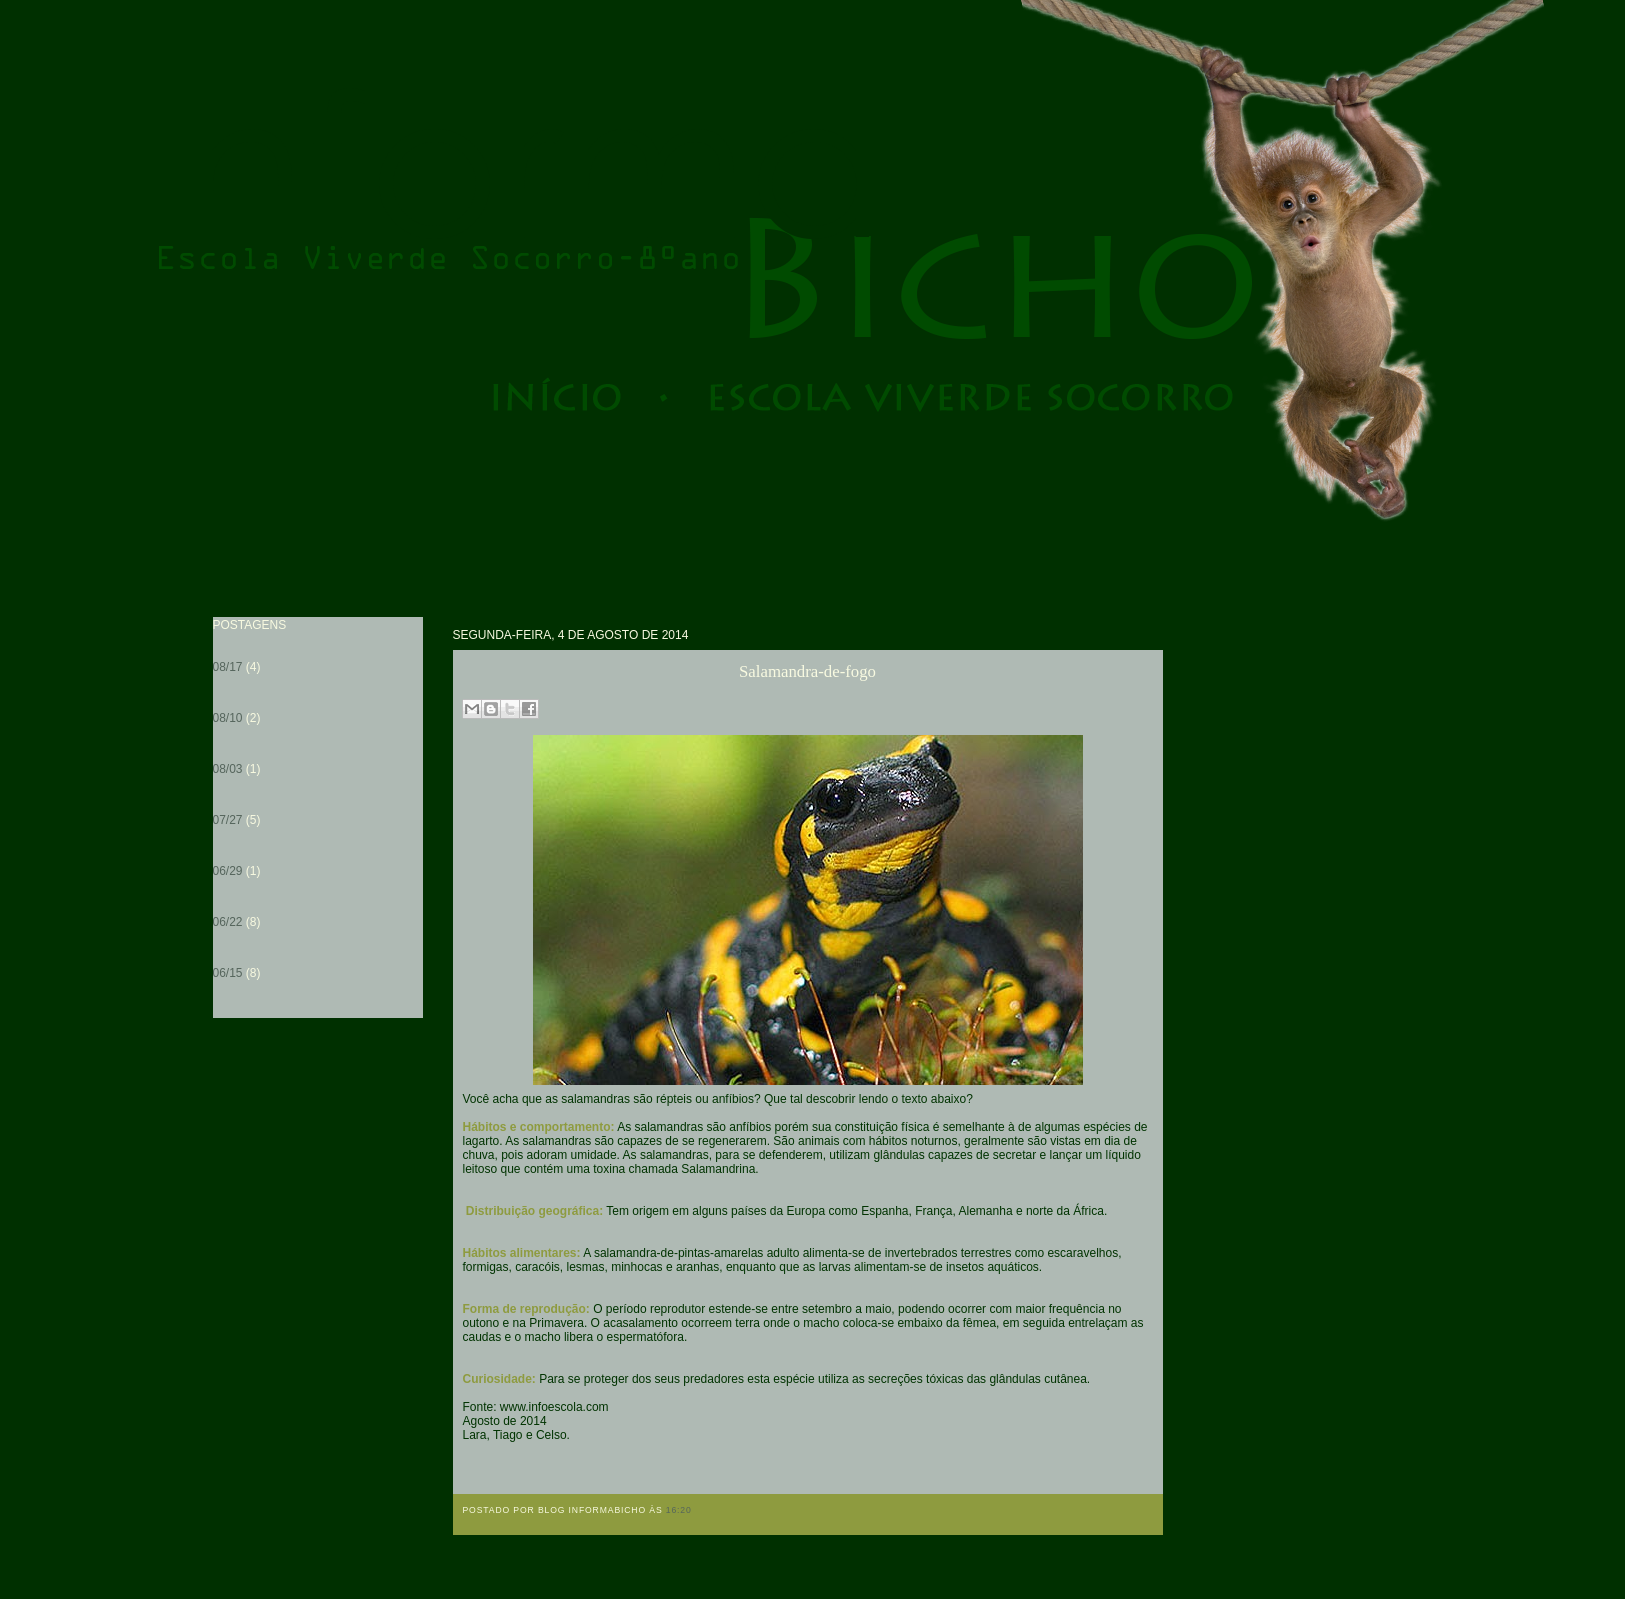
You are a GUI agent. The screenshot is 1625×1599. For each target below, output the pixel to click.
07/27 (228, 820)
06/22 (228, 922)
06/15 (228, 973)
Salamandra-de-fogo (807, 671)
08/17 (228, 667)
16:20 (679, 1510)
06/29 (228, 871)
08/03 (228, 769)
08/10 (228, 718)
